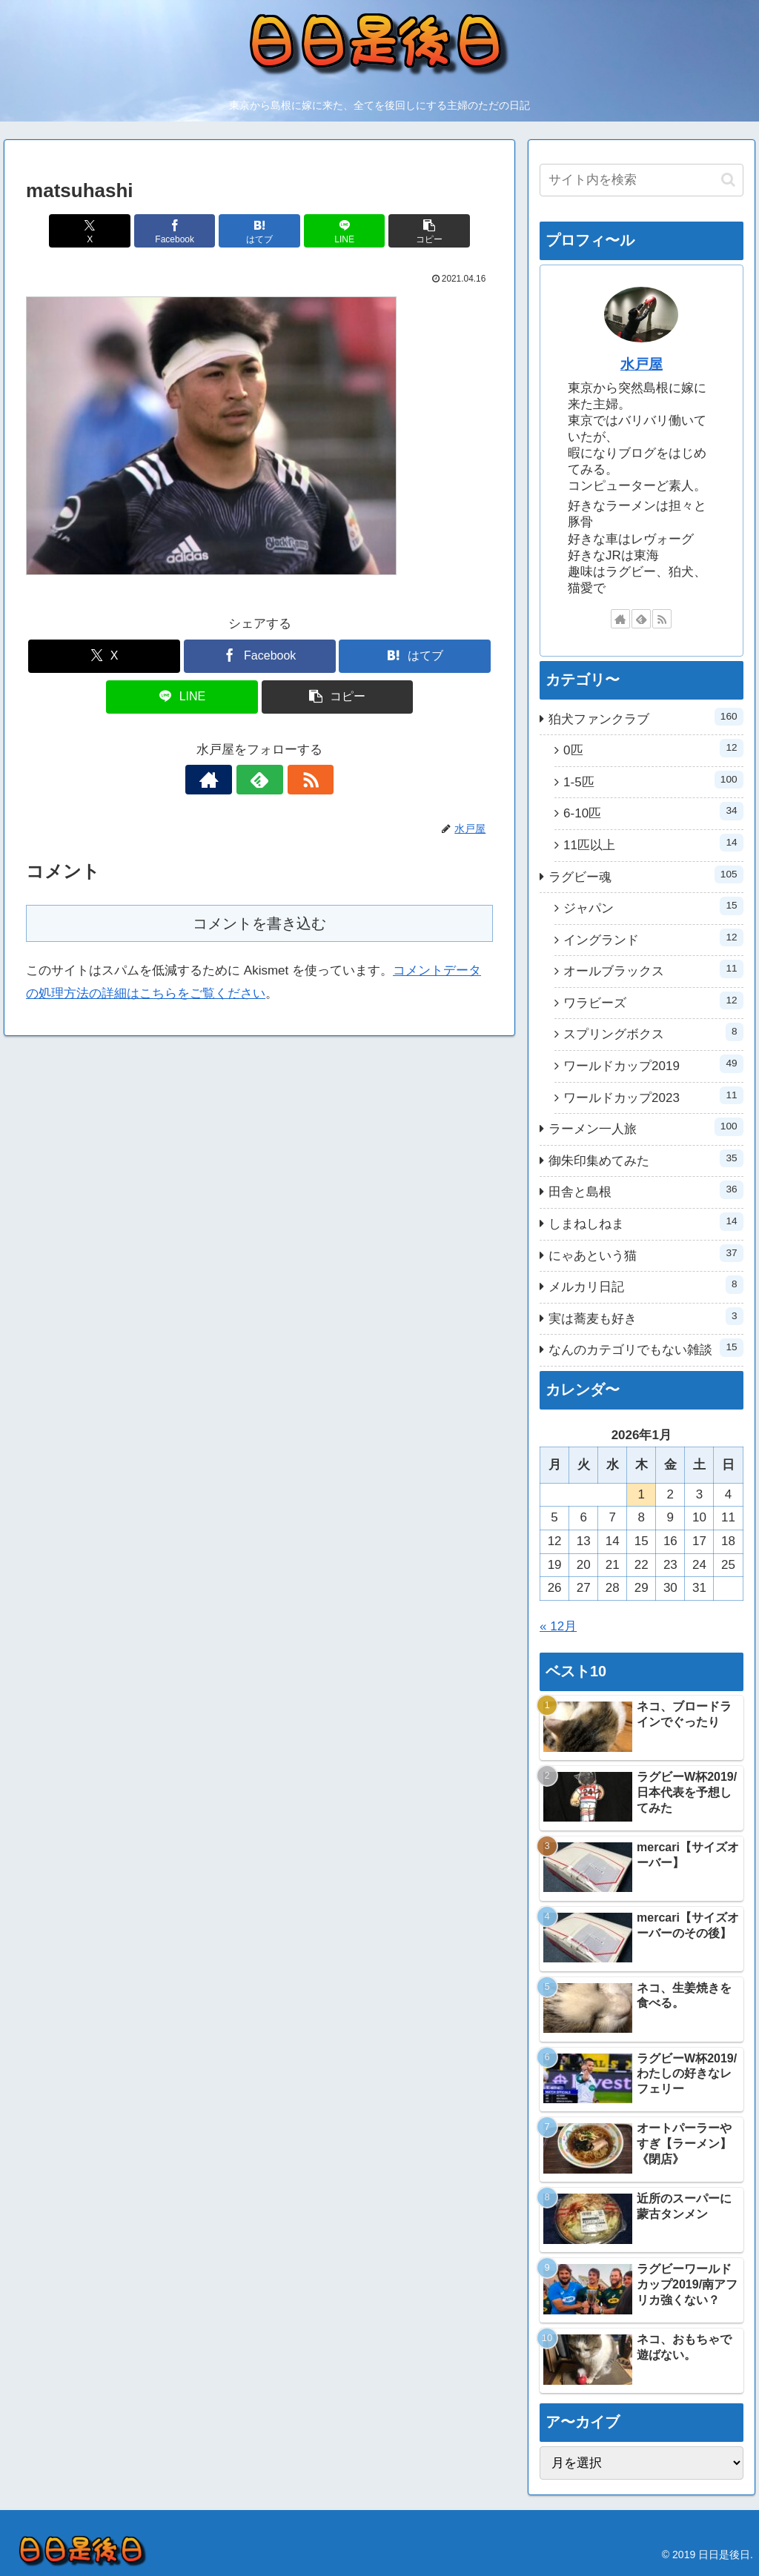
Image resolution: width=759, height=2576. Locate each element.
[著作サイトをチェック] (225, 779)
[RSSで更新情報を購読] (293, 779)
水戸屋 (641, 364)
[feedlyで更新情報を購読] (259, 779)
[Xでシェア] (102, 231)
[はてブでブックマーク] (259, 231)
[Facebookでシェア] (181, 231)
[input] (641, 180)
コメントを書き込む (259, 923)
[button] (416, 231)
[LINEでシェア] (338, 231)
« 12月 (558, 1626)
